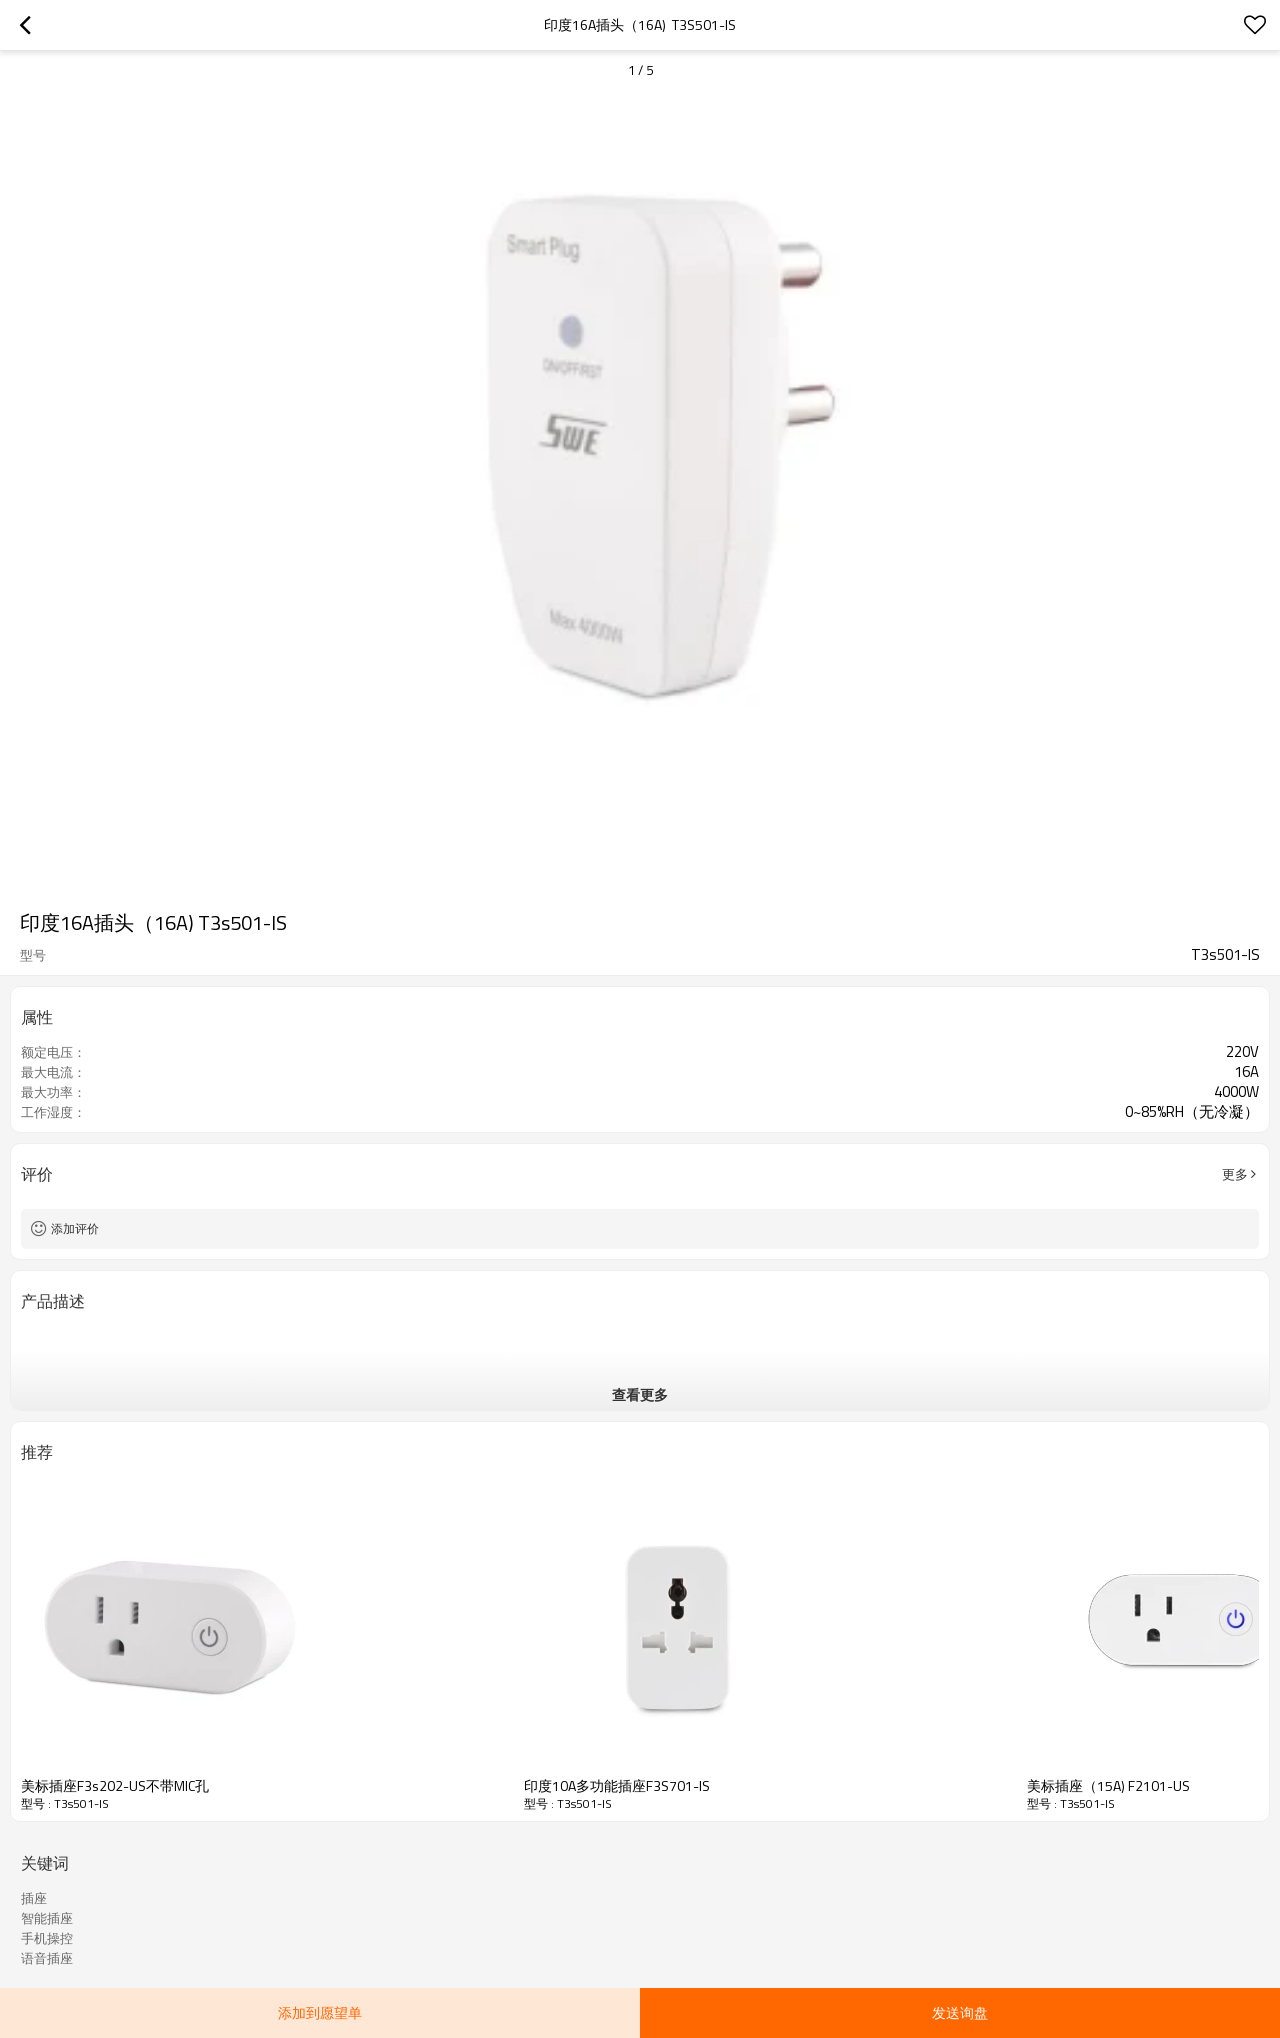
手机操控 (47, 1938)
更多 (1235, 1174)
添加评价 (75, 1228)
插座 (34, 1898)
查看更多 (640, 1394)
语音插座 (47, 1958)
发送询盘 (960, 2012)
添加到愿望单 (320, 2012)
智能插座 (47, 1918)
